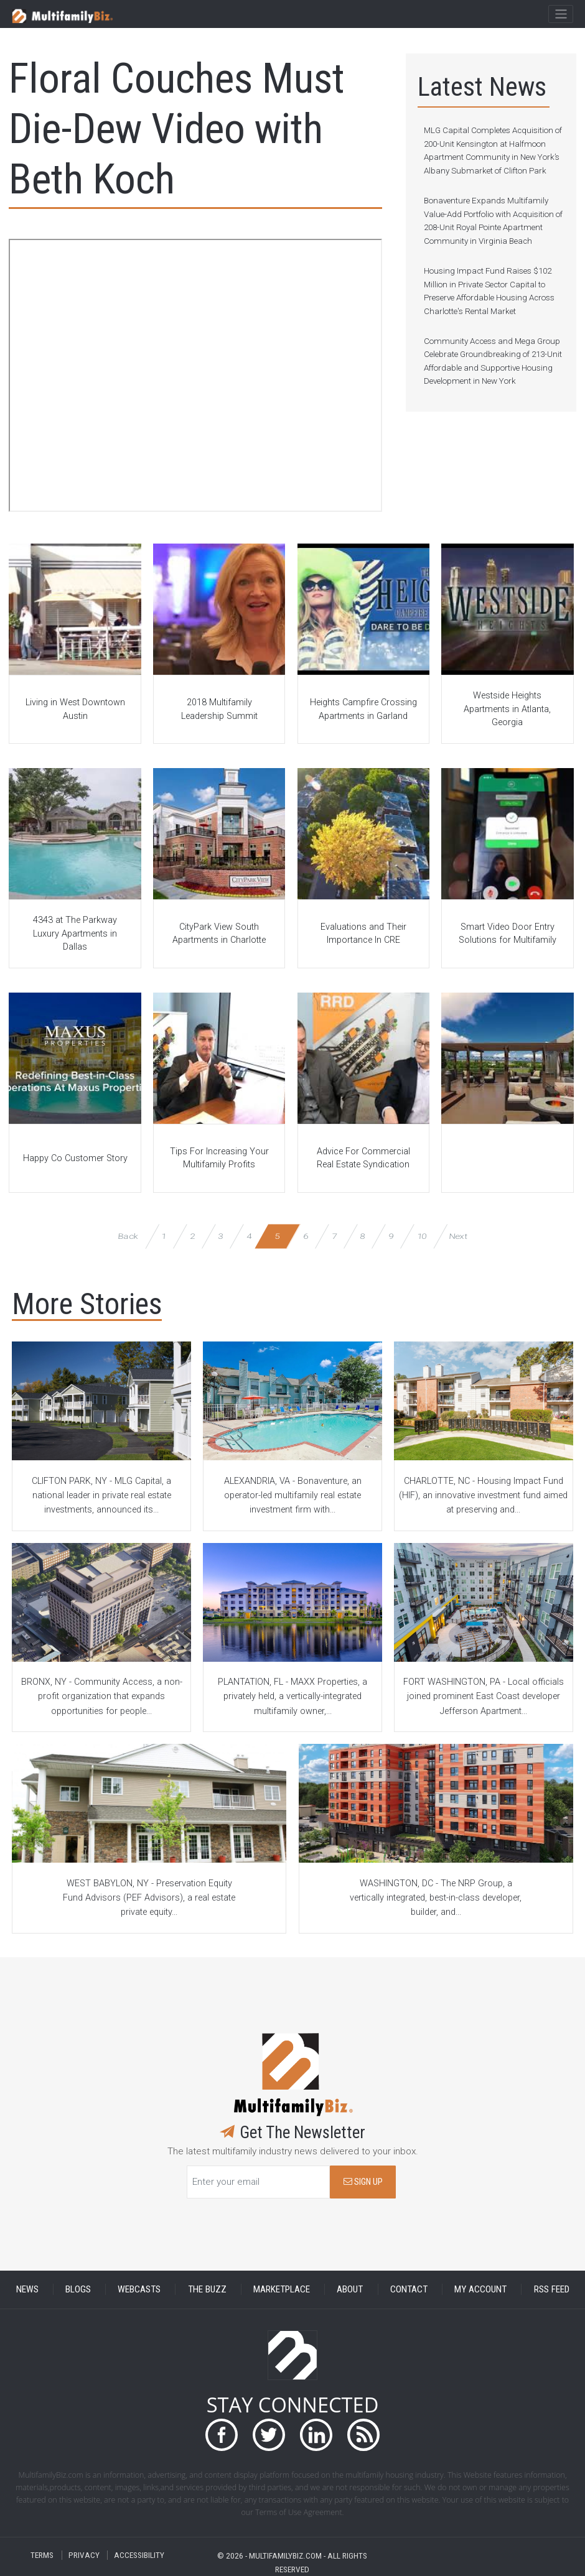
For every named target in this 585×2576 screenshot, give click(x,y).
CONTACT (409, 2289)
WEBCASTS (139, 2289)
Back (128, 1236)
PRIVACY (84, 2555)
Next (458, 1236)
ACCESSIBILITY (139, 2555)
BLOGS (78, 2289)
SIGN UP (363, 2182)
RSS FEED (551, 2289)
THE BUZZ (207, 2289)
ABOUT (350, 2289)
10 (421, 1236)
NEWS (27, 2289)
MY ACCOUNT (480, 2289)
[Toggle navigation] (560, 14)
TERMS (42, 2555)
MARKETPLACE (281, 2289)
